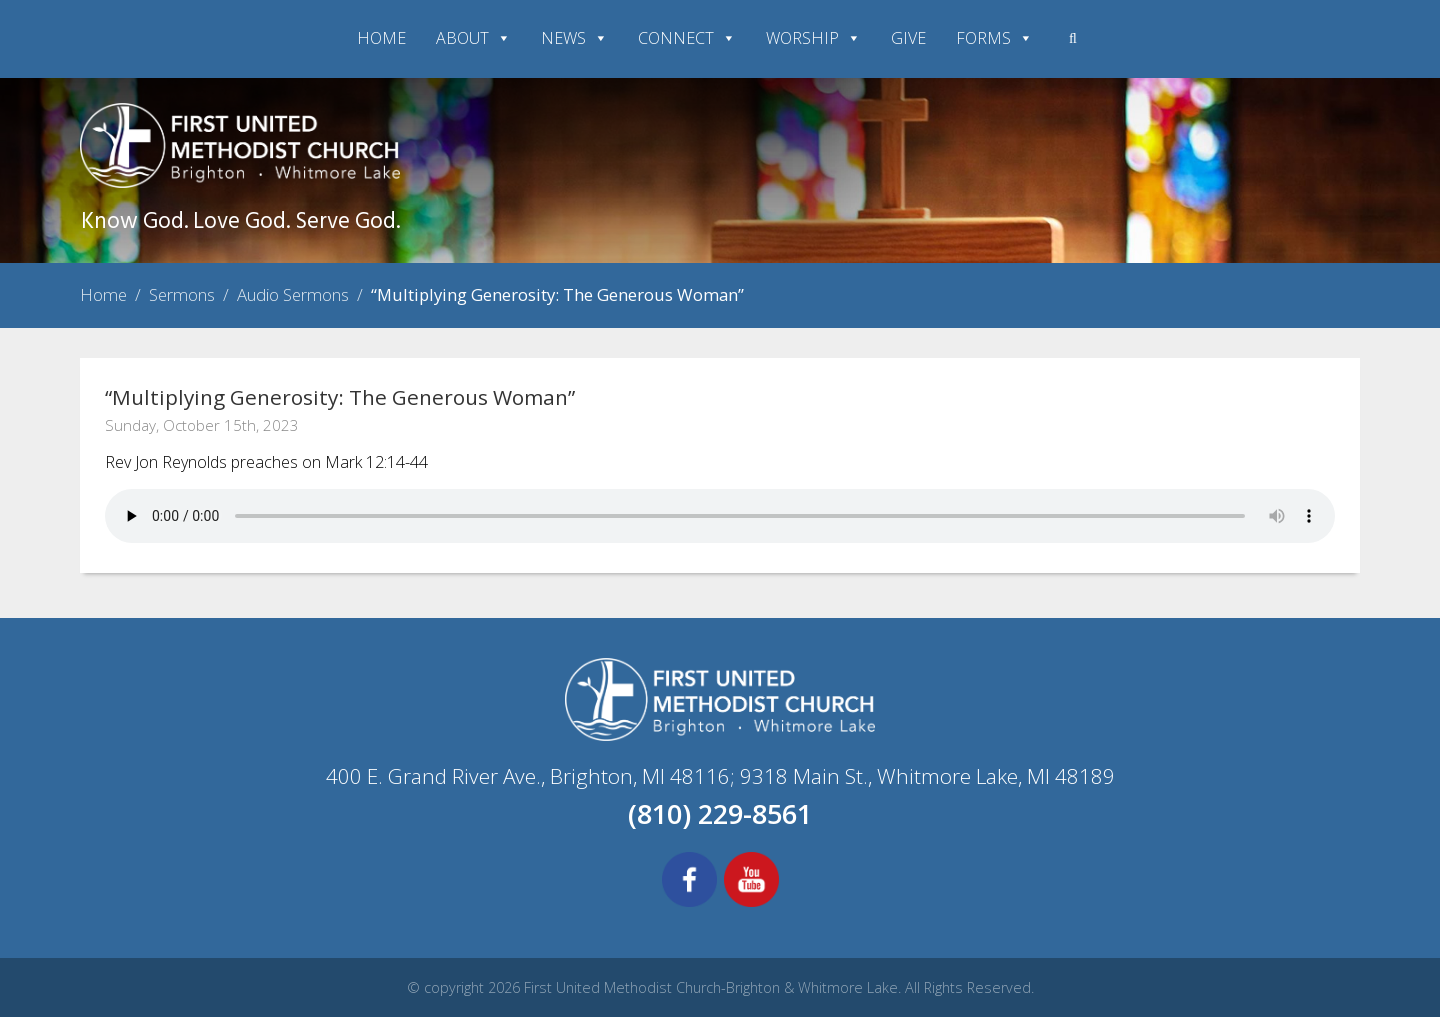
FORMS (994, 38)
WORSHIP (813, 38)
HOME (381, 38)
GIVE (908, 38)
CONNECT (687, 38)
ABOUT (473, 38)
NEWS (574, 38)
